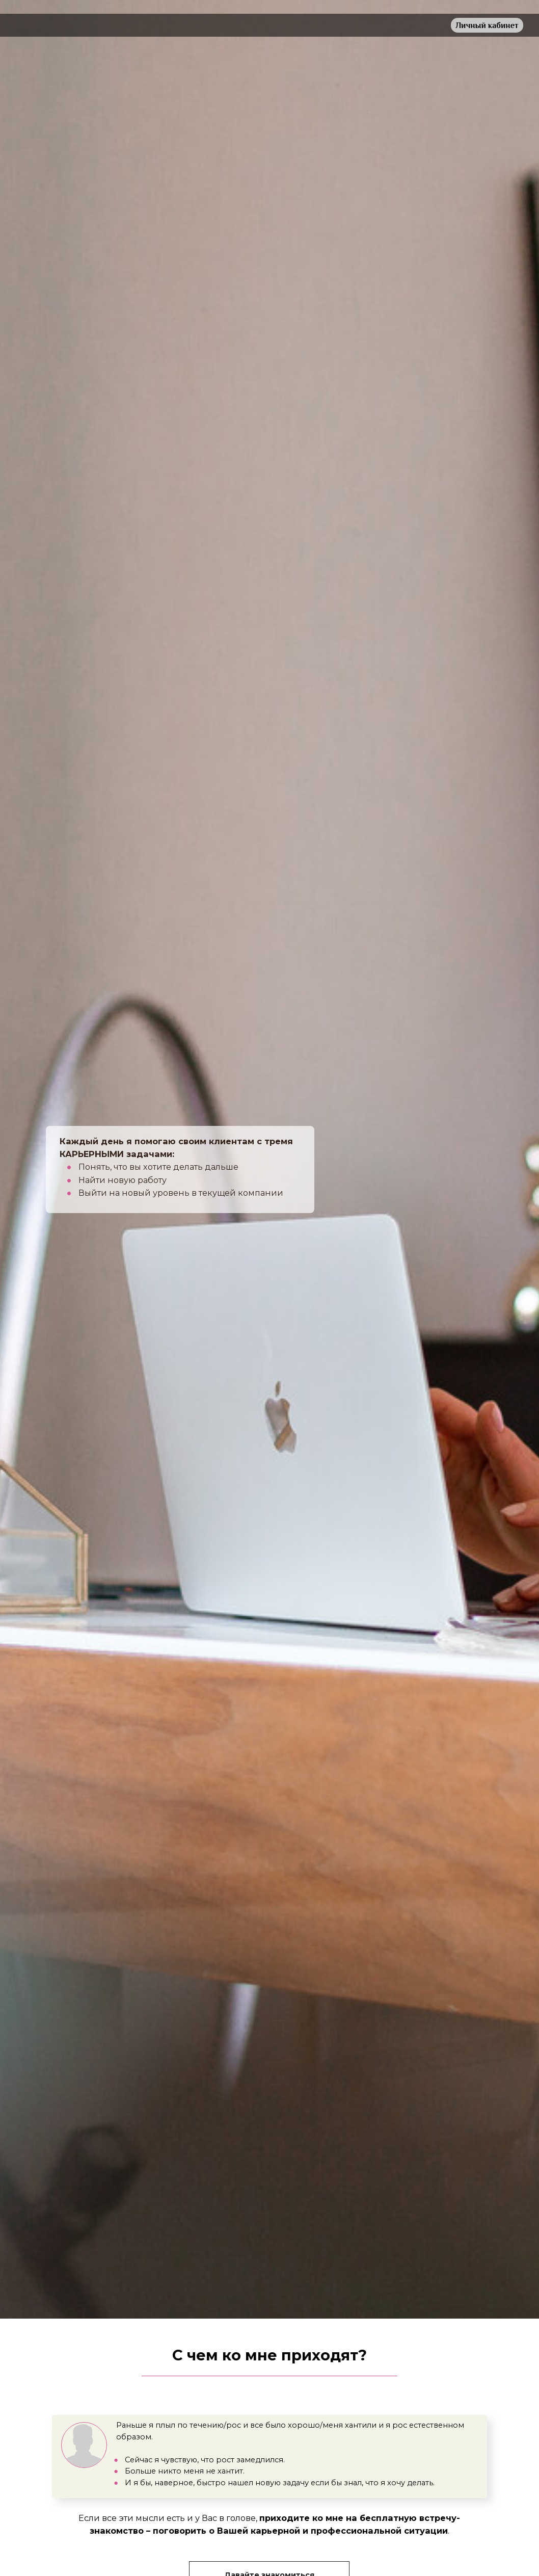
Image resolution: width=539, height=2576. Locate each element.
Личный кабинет (486, 25)
